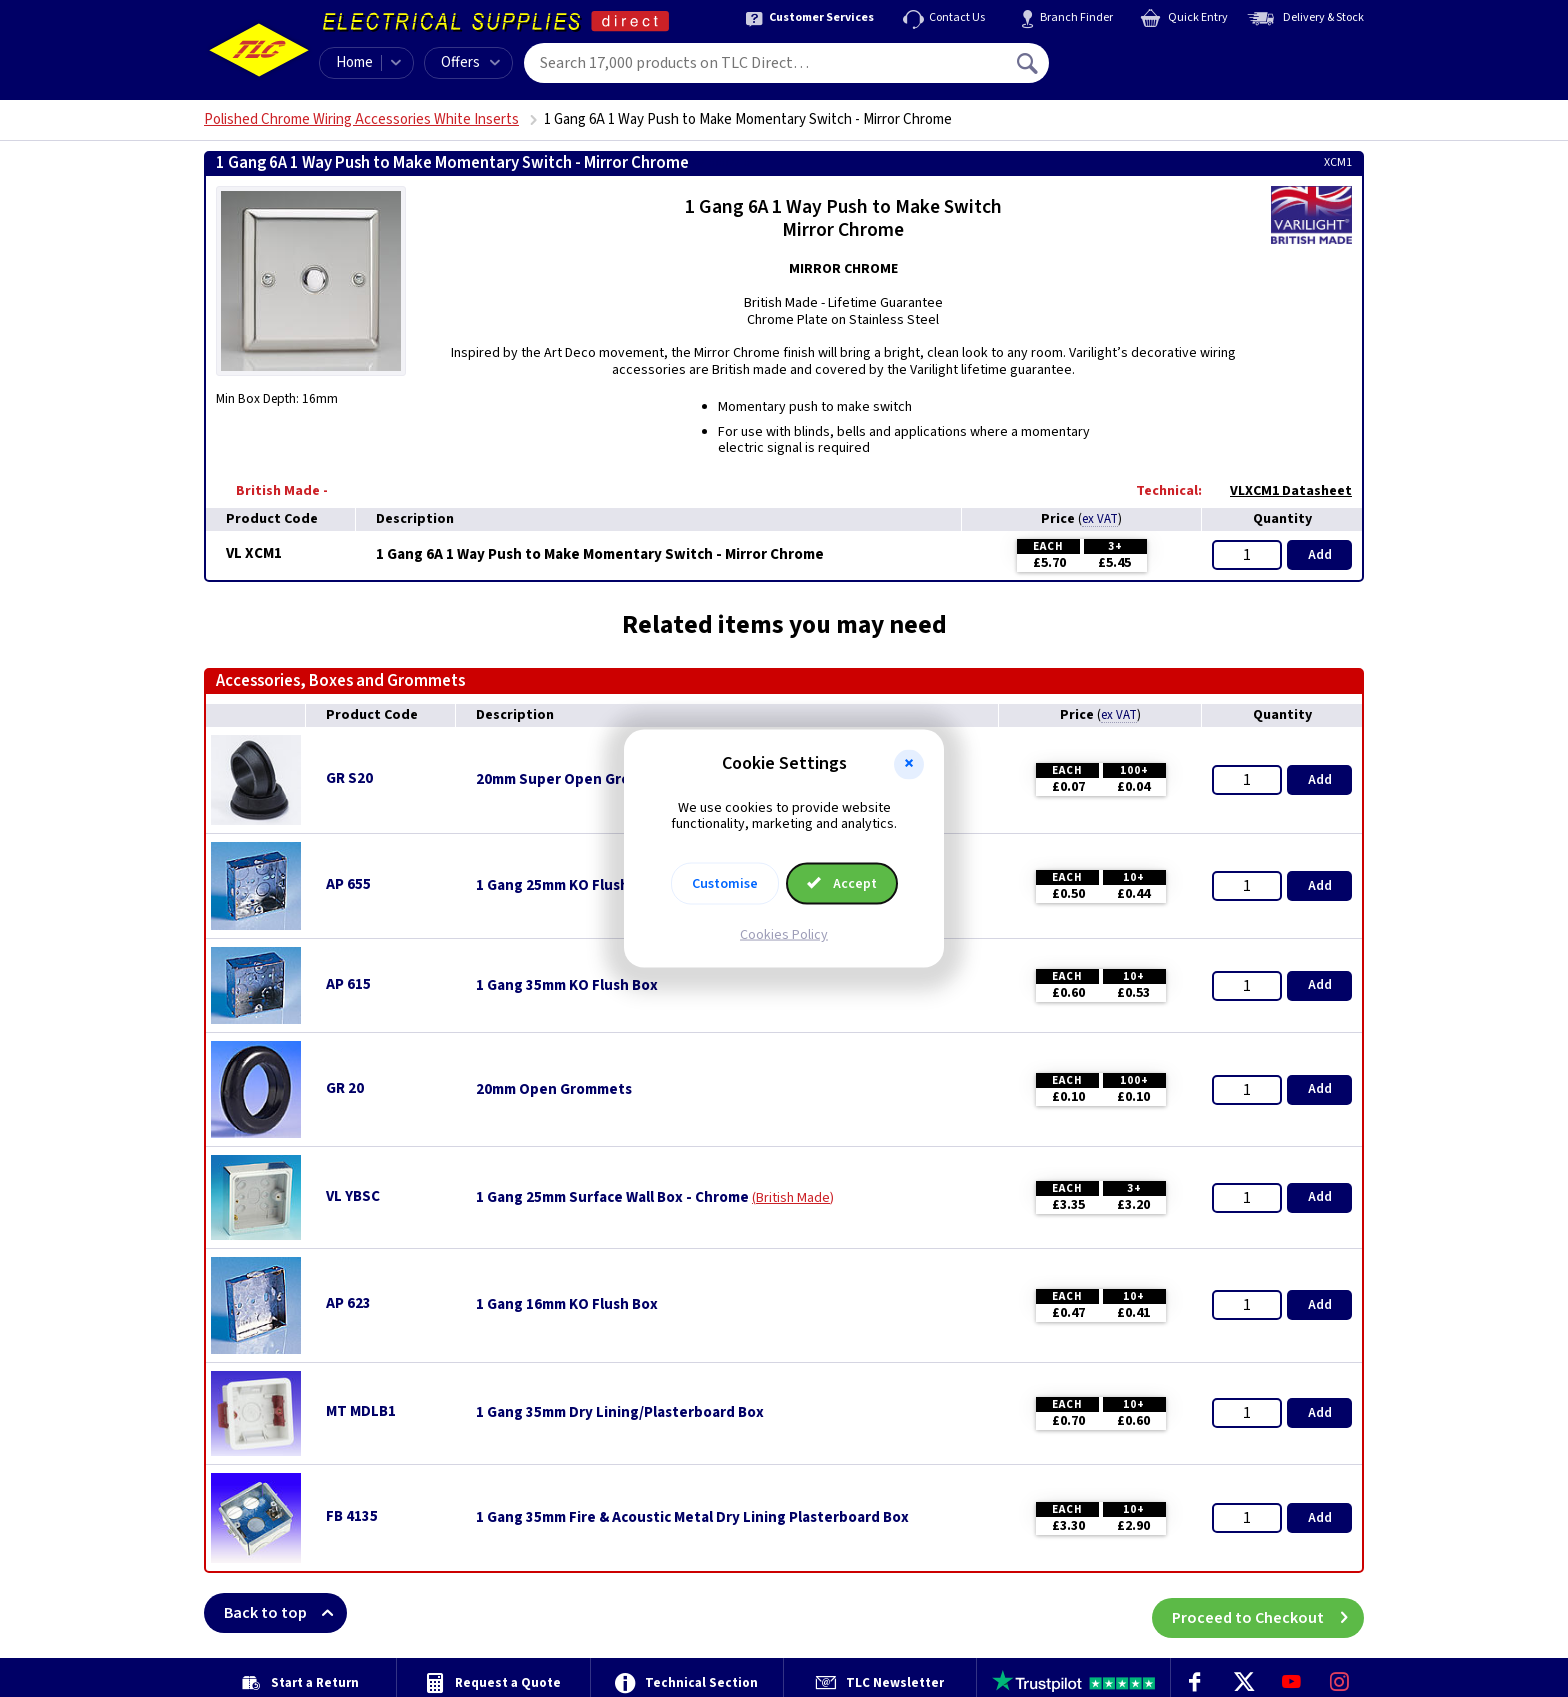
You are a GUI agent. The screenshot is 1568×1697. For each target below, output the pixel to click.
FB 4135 (352, 1516)
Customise (725, 884)
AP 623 (348, 1303)
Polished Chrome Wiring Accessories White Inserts (361, 119)
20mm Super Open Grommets (576, 780)
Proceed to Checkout (1268, 1613)
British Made (793, 1198)
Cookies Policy (784, 935)
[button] (909, 764)
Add (1320, 555)
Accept (842, 884)
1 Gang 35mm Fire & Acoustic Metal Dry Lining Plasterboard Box (692, 1518)
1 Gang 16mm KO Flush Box (567, 1305)
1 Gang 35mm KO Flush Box (567, 986)
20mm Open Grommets (554, 1090)
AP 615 (348, 984)
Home (354, 62)
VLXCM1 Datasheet (1281, 491)
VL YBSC (353, 1196)
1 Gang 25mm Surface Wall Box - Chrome (612, 1198)
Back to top (285, 1613)
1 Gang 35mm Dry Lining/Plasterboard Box (620, 1413)
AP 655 (348, 884)
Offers (470, 62)
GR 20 (345, 1088)
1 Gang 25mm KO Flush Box (567, 886)
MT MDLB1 (361, 1411)
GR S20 (349, 778)
